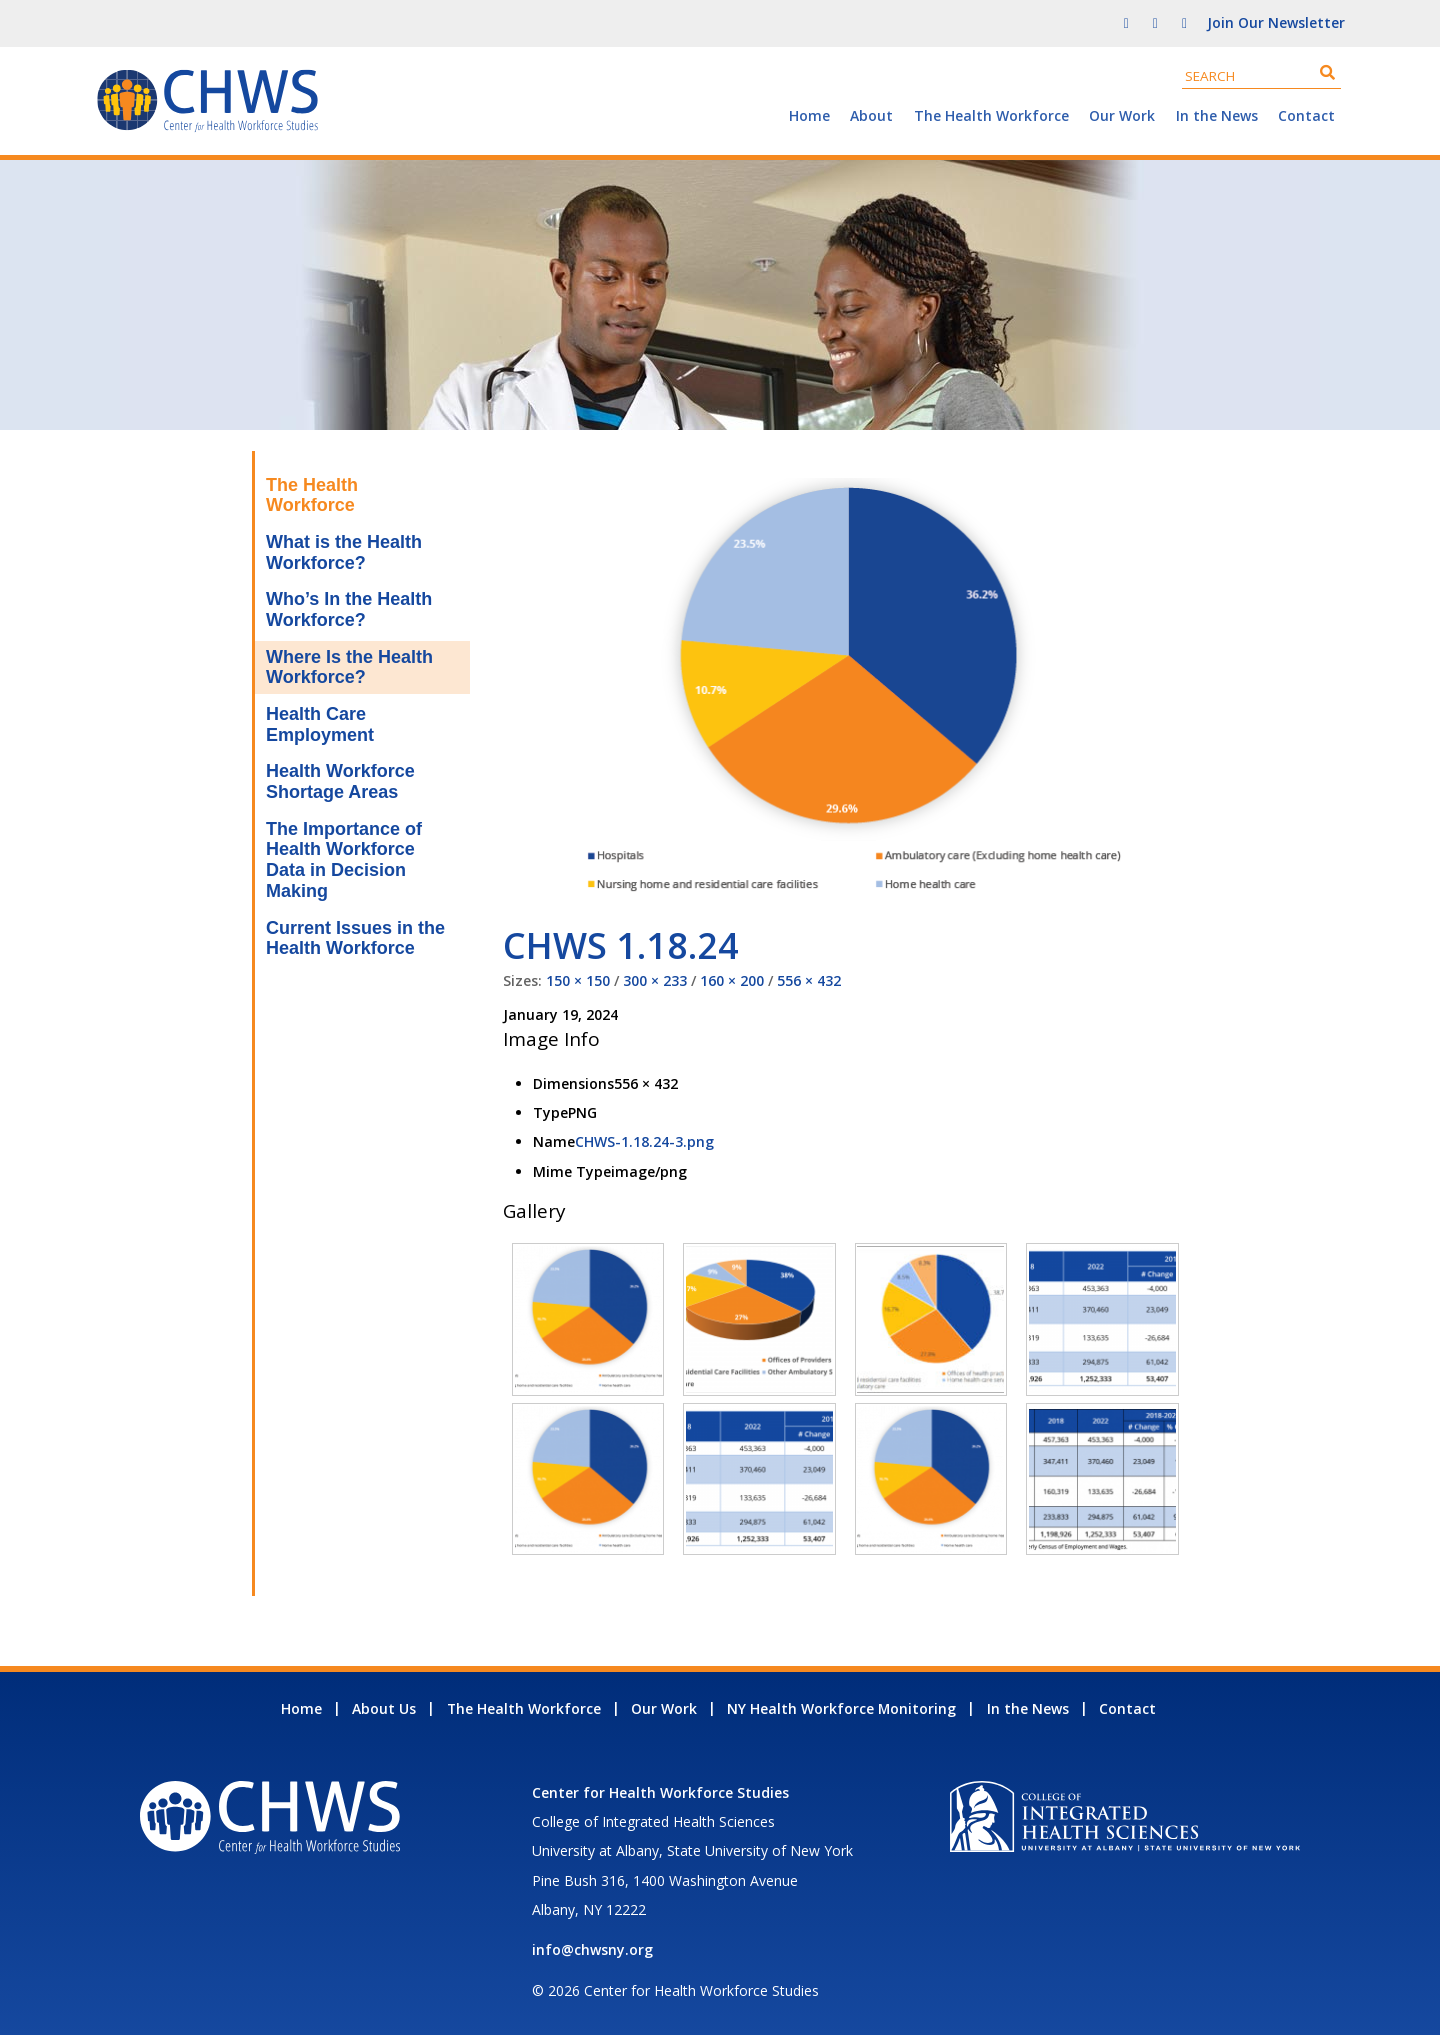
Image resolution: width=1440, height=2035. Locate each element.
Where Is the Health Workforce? (349, 667)
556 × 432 (809, 980)
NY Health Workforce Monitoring (841, 1708)
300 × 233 (655, 980)
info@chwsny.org (592, 1949)
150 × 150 (578, 980)
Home (809, 115)
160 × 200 (732, 980)
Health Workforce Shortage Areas (340, 781)
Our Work (1122, 115)
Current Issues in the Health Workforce (355, 938)
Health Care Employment (320, 724)
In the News (1217, 115)
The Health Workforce (991, 115)
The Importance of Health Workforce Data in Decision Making (344, 860)
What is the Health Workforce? (344, 552)
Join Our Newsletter (1276, 22)
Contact (1306, 115)
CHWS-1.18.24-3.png (644, 1141)
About (871, 115)
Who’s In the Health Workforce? (349, 609)
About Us (384, 1708)
